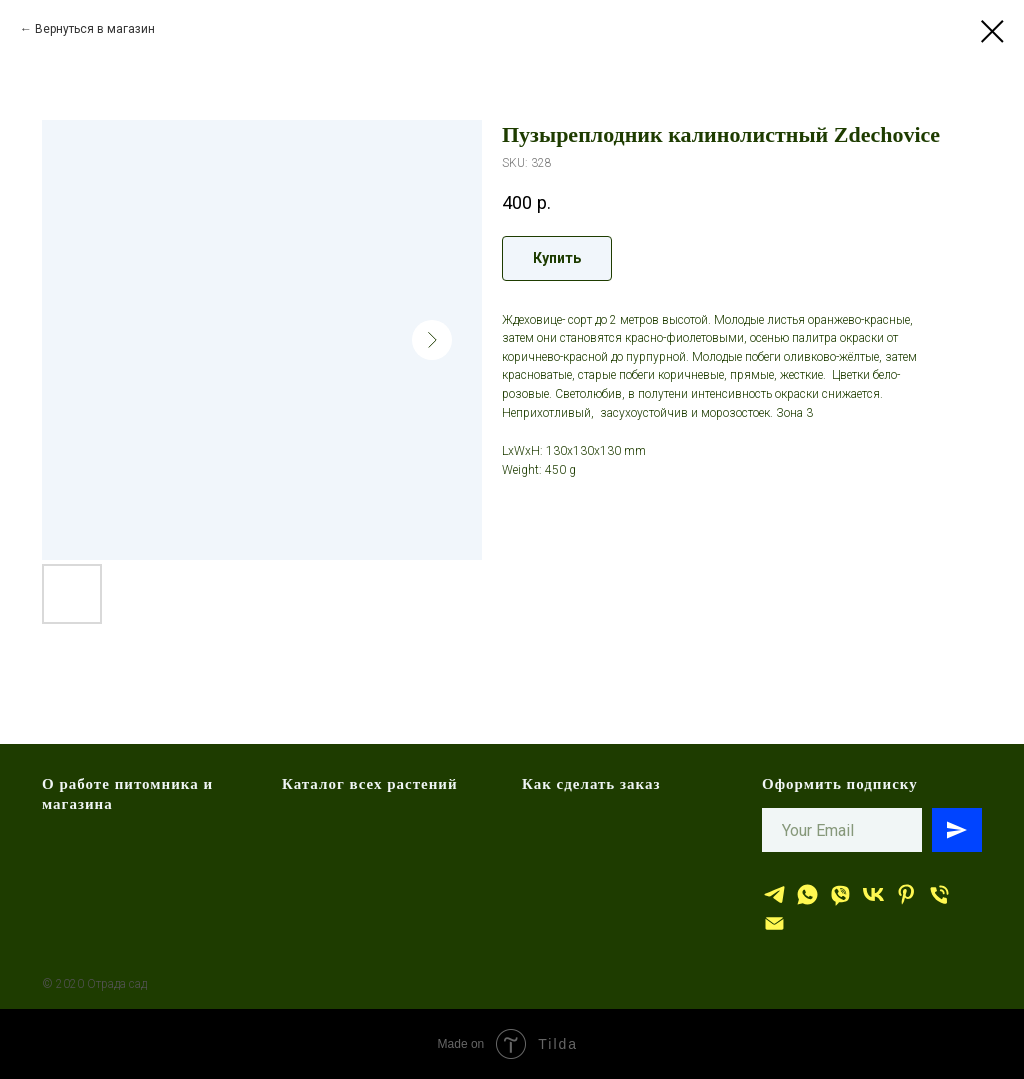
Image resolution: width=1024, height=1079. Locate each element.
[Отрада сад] (774, 894)
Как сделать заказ (591, 784)
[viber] (840, 894)
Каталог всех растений (370, 784)
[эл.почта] (774, 923)
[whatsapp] (807, 894)
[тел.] (939, 894)
